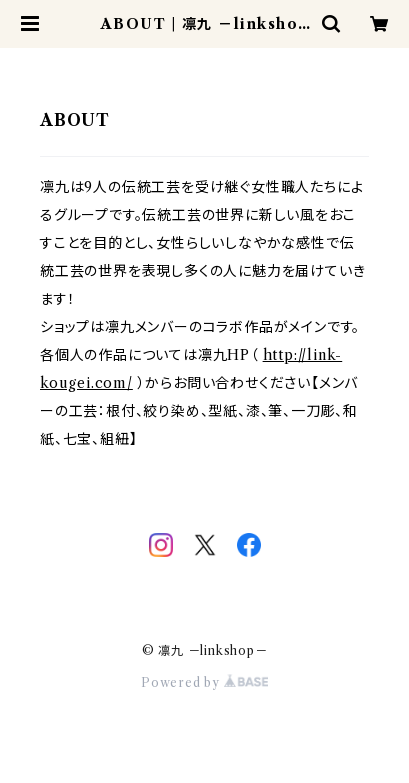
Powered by (204, 682)
